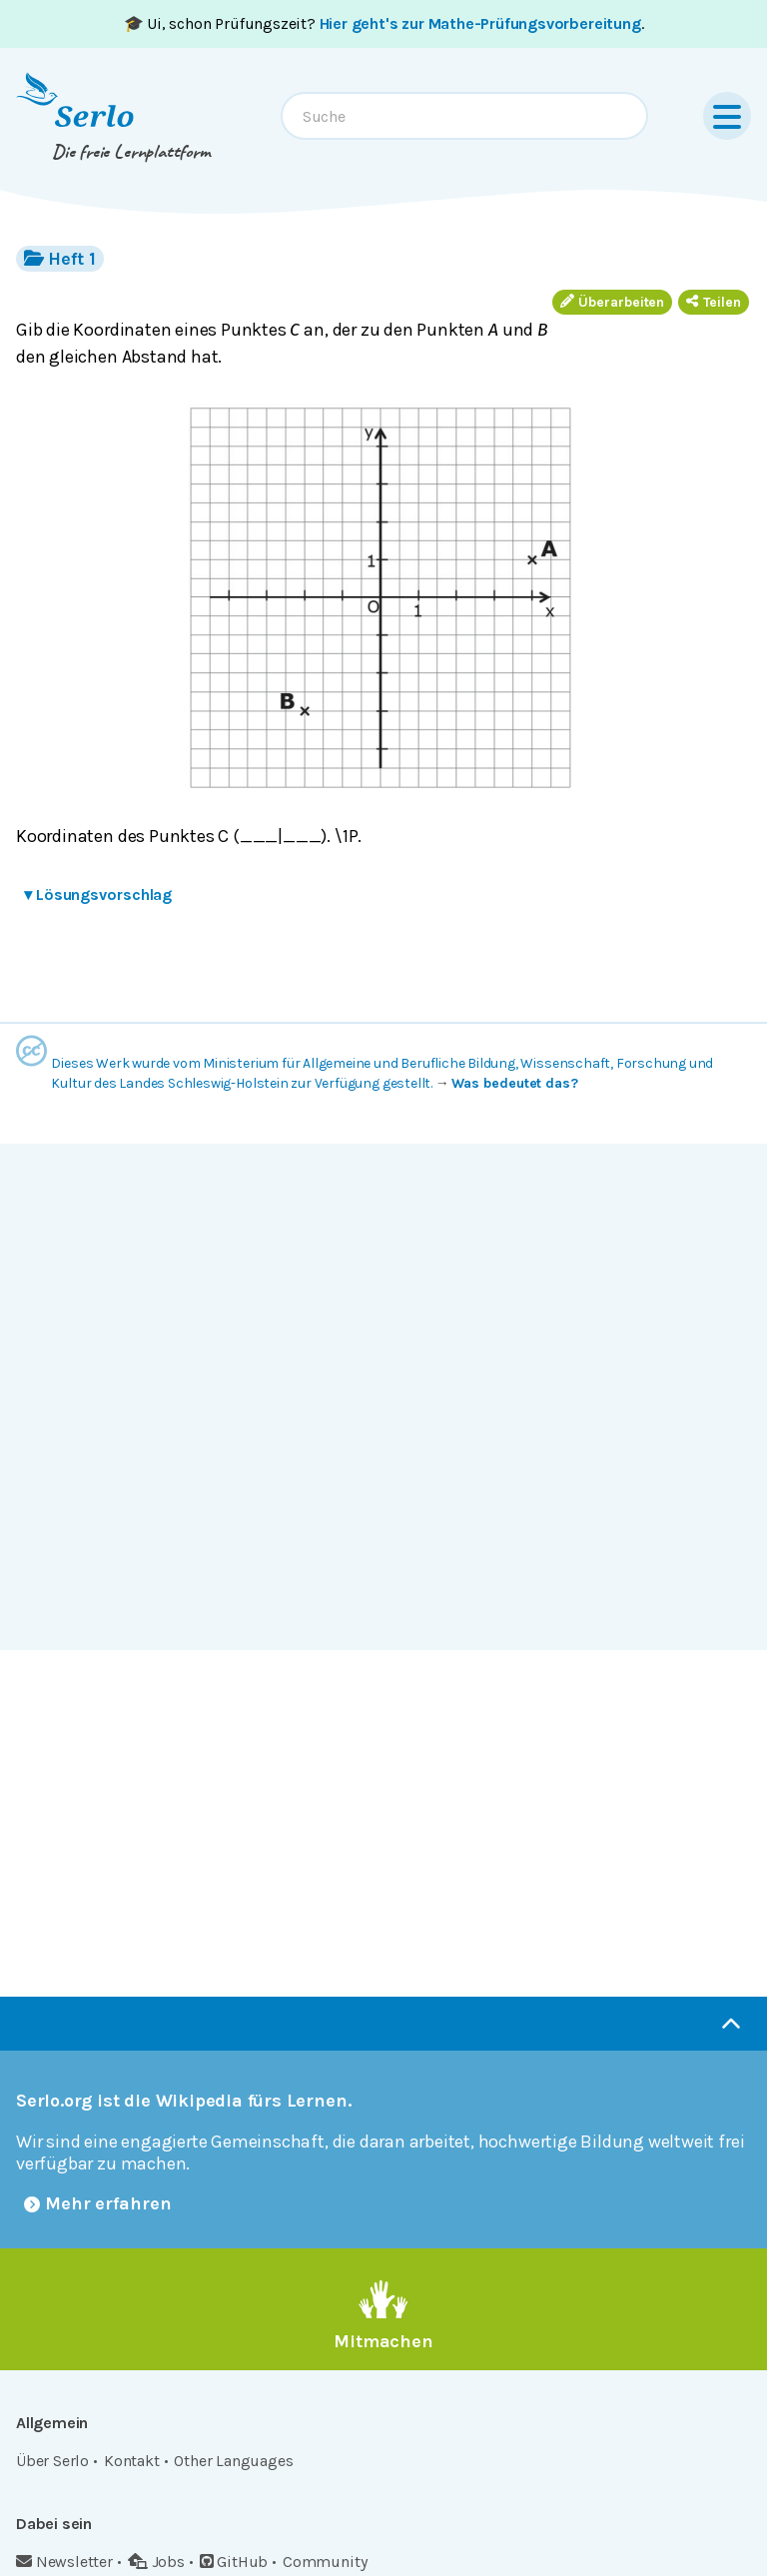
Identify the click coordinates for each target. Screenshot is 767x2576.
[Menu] (727, 116)
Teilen (713, 302)
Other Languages (233, 2460)
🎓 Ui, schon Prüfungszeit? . (384, 23)
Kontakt (132, 2460)
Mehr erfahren (98, 2203)
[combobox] (464, 116)
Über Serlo (52, 2460)
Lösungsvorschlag (98, 894)
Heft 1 (60, 258)
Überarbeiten (612, 302)
